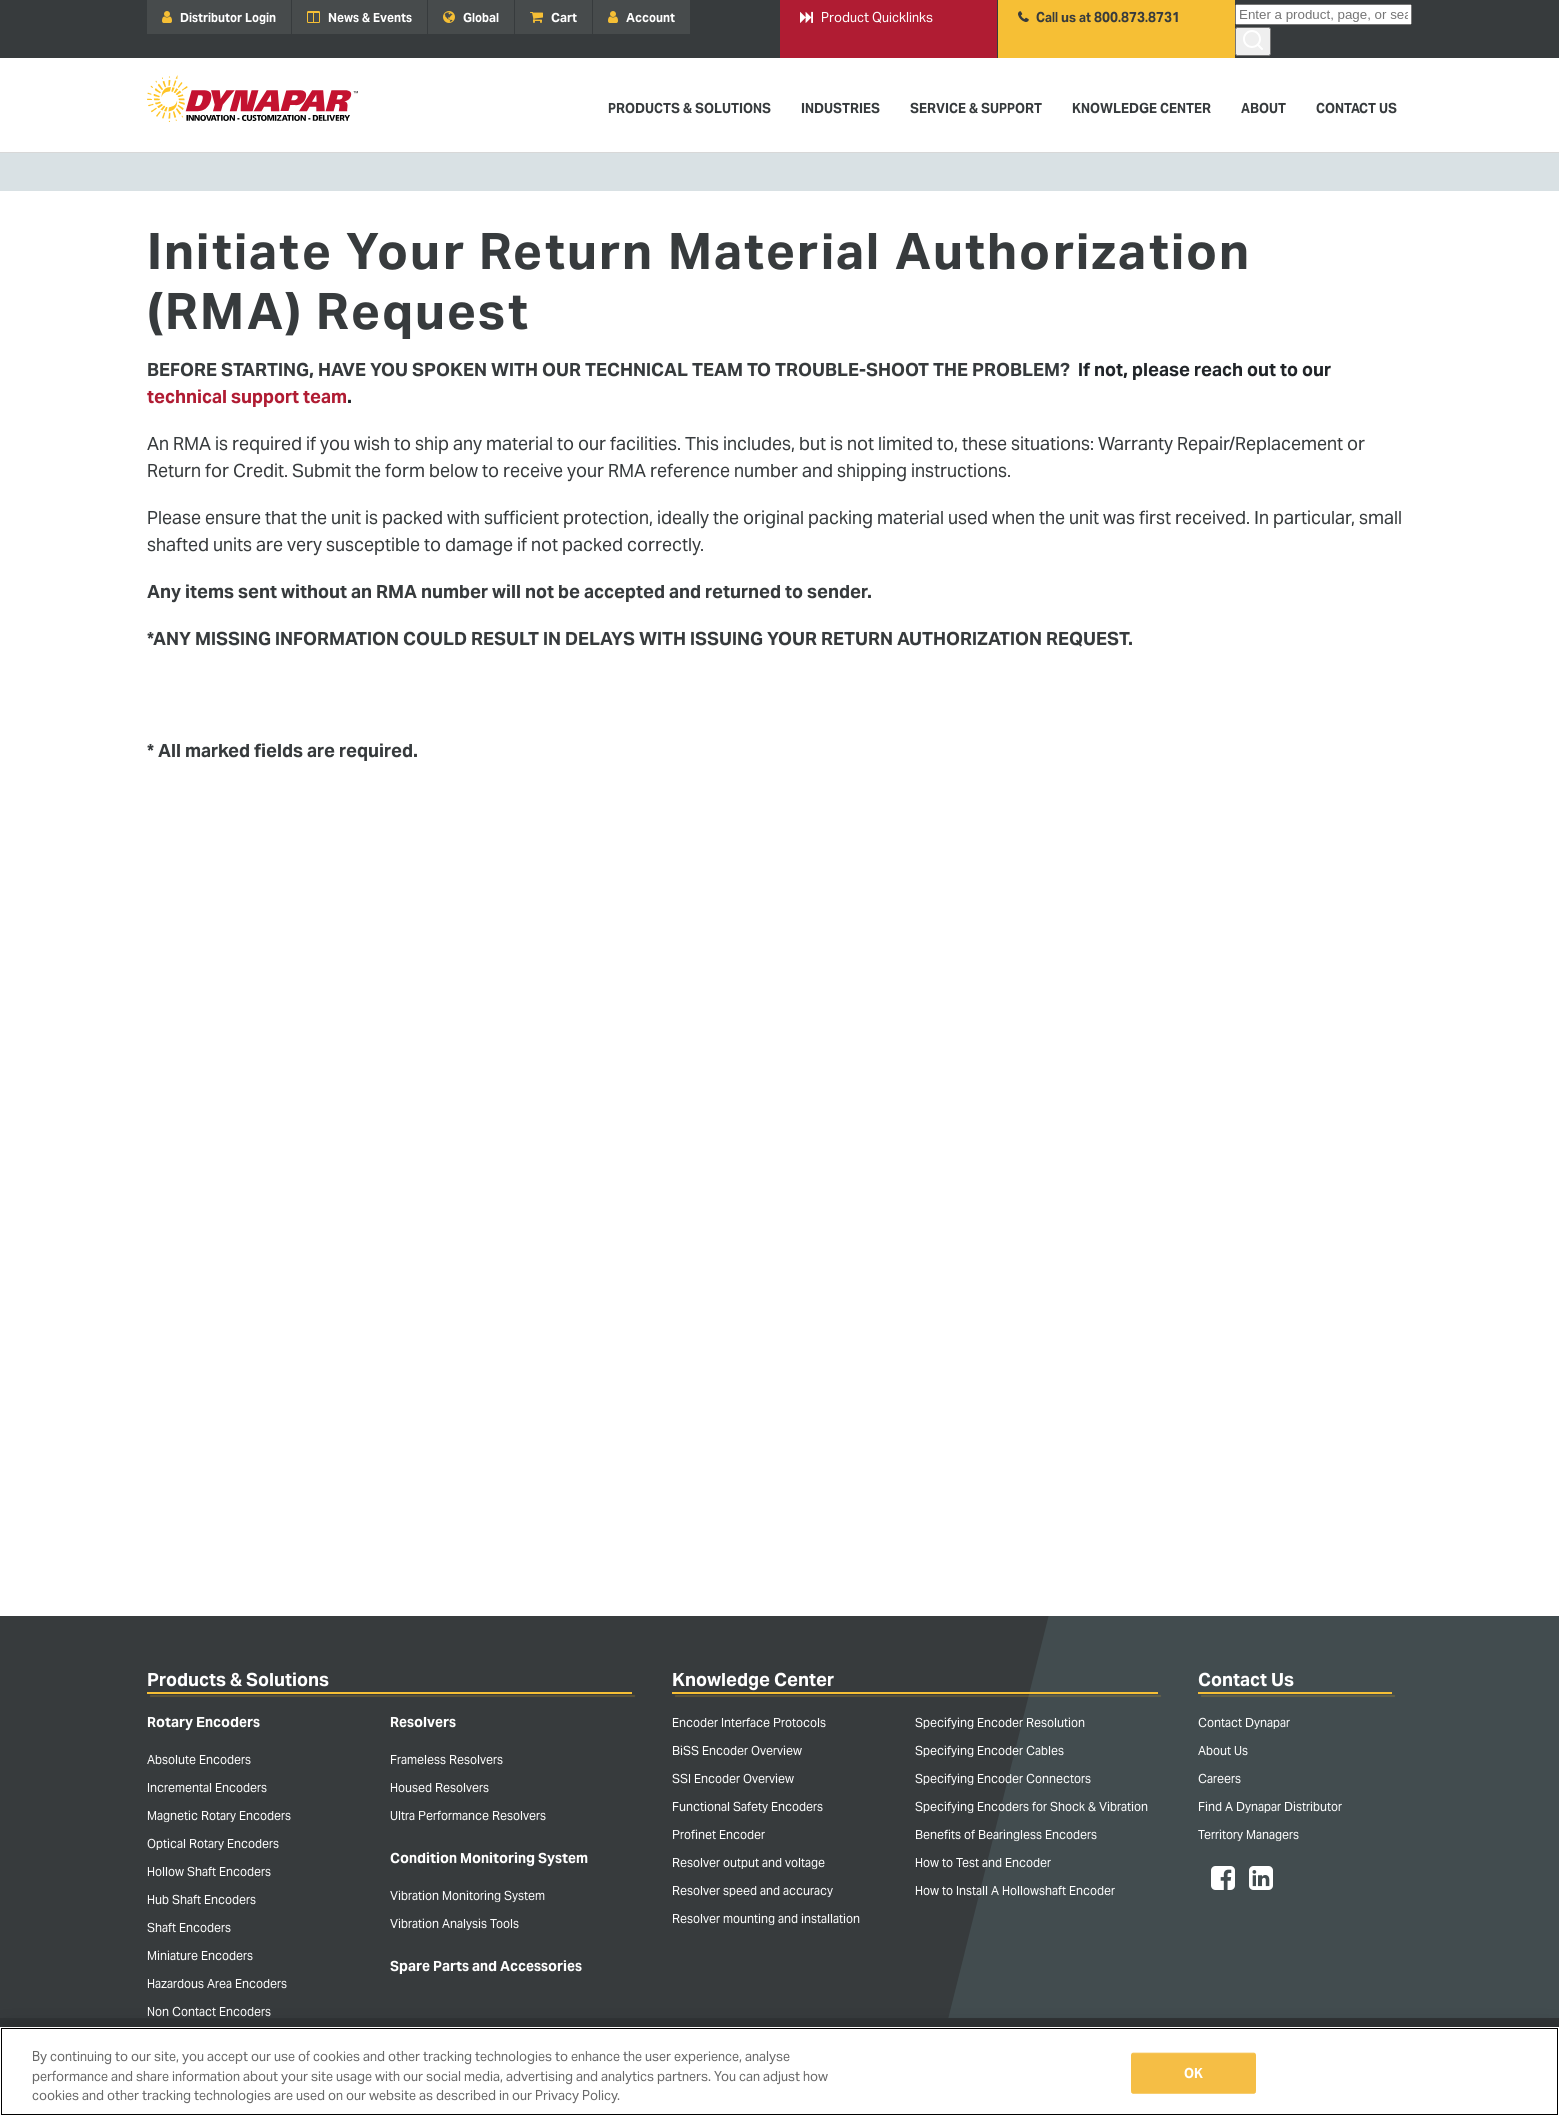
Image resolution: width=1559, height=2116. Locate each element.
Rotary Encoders (203, 1722)
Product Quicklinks (866, 17)
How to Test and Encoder (983, 1862)
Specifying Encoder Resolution (1000, 1722)
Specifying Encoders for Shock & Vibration (1031, 1806)
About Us (1223, 1750)
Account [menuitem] (641, 17)
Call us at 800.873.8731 (1099, 17)
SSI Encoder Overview (733, 1778)
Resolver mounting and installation (766, 1918)
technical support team (247, 396)
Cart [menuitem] (553, 17)
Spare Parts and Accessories (486, 1966)
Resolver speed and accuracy (752, 1890)
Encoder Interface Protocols (749, 1722)
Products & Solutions (238, 1679)
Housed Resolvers (439, 1787)
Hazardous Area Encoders (217, 1983)
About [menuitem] (1263, 108)
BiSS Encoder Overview (737, 1750)
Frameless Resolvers (446, 1759)
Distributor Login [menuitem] (219, 17)
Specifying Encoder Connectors (1003, 1778)
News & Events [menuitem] (359, 17)
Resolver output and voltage (748, 1862)
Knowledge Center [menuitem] (1141, 108)
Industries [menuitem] (840, 108)
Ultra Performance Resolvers (468, 1815)
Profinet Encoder (718, 1834)
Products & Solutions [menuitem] (689, 108)
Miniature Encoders (200, 1955)
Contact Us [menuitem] (1356, 108)
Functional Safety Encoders (747, 1806)
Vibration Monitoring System (467, 1895)
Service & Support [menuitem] (976, 108)
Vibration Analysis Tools (454, 1923)
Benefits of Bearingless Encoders (1006, 1834)
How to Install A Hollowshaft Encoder (1015, 1890)
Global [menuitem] (471, 17)
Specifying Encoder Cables (989, 1750)
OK (1193, 2072)
